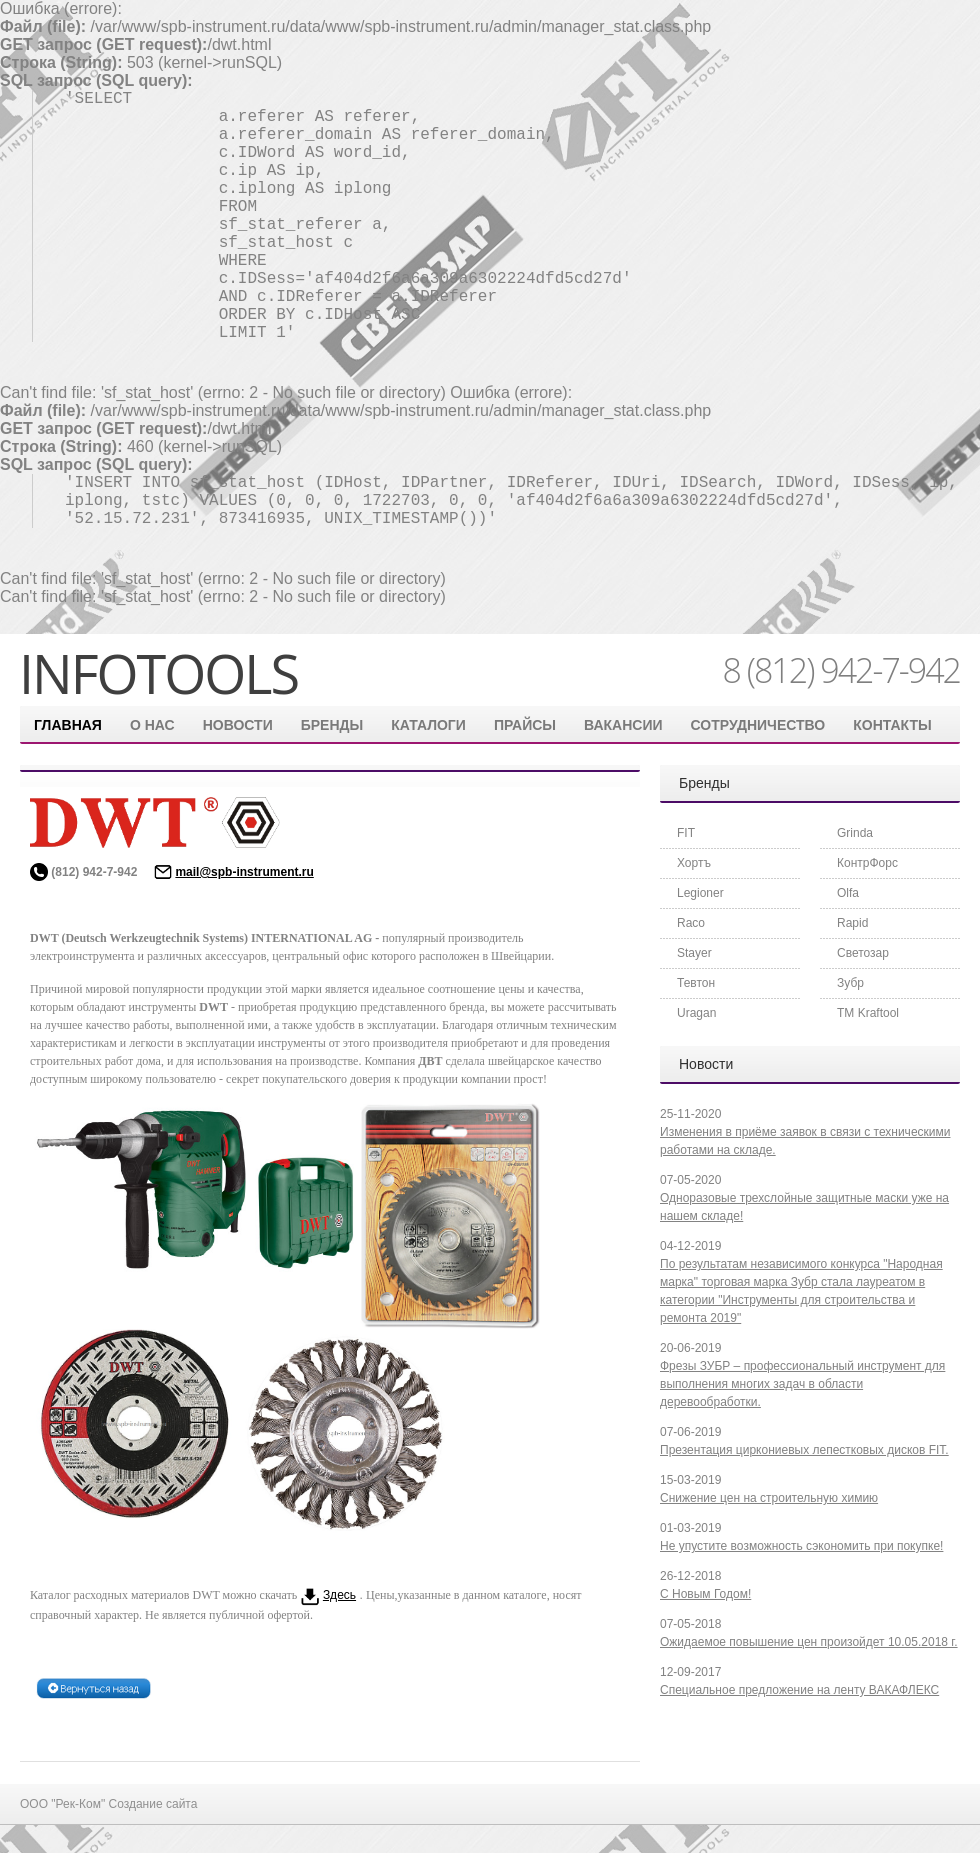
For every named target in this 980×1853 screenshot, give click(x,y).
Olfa (848, 893)
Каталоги (428, 725)
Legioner (700, 893)
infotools (158, 673)
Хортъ (694, 863)
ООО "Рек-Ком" (64, 1804)
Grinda (855, 833)
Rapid (852, 923)
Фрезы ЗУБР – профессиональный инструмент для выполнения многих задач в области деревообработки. (802, 1384)
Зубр (850, 983)
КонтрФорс (867, 863)
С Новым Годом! (705, 1594)
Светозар (863, 953)
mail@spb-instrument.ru (244, 872)
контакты (892, 725)
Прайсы (525, 725)
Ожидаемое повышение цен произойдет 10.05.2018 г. (809, 1642)
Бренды (332, 725)
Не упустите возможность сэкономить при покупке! (801, 1546)
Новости (238, 725)
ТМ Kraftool (868, 1013)
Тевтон (696, 983)
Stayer (694, 953)
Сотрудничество (758, 725)
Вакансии (623, 725)
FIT (686, 833)
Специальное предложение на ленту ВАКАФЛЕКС (799, 1690)
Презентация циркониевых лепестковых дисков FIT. (804, 1450)
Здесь (339, 1595)
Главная (68, 725)
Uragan (696, 1013)
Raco (691, 923)
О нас (152, 725)
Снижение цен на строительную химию (769, 1498)
